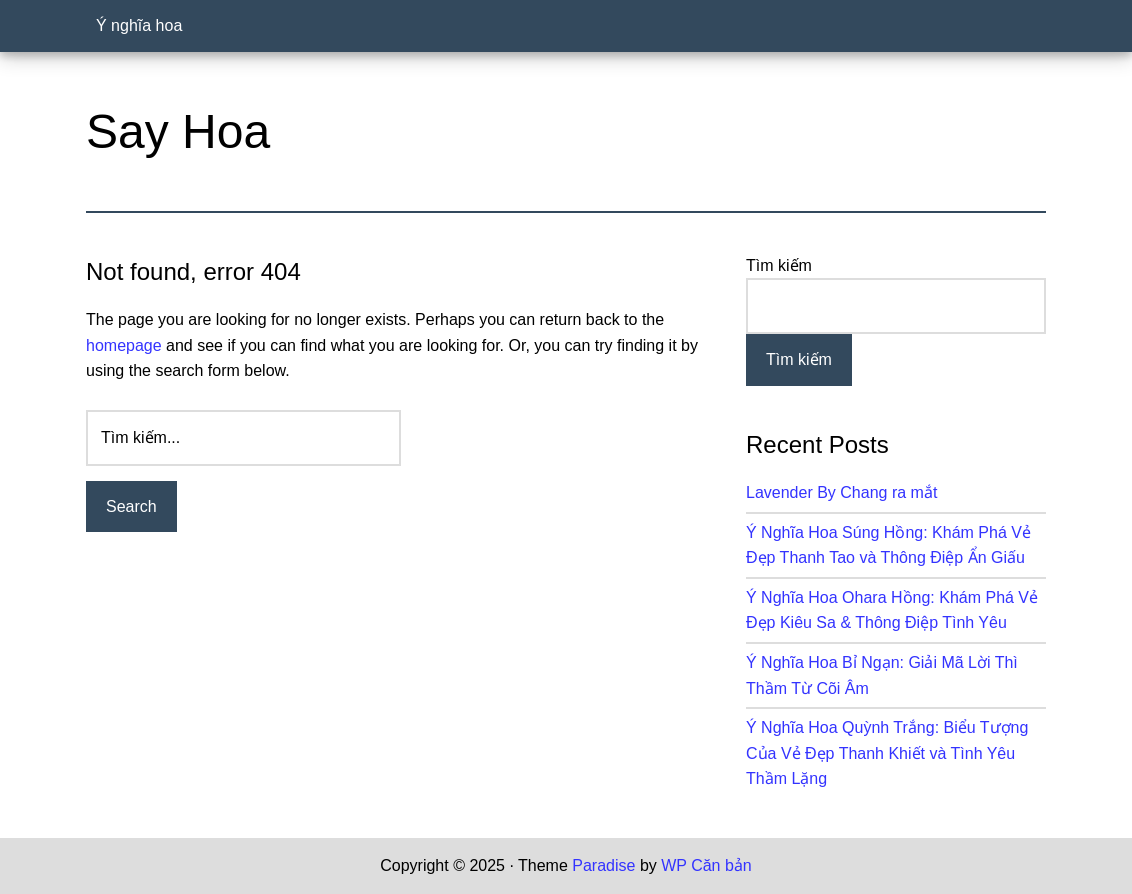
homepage (124, 345)
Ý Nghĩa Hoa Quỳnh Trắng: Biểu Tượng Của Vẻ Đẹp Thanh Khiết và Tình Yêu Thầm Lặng (887, 753)
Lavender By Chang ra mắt (841, 492)
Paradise (603, 865)
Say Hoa (178, 131)
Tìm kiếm (779, 265)
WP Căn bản (706, 865)
